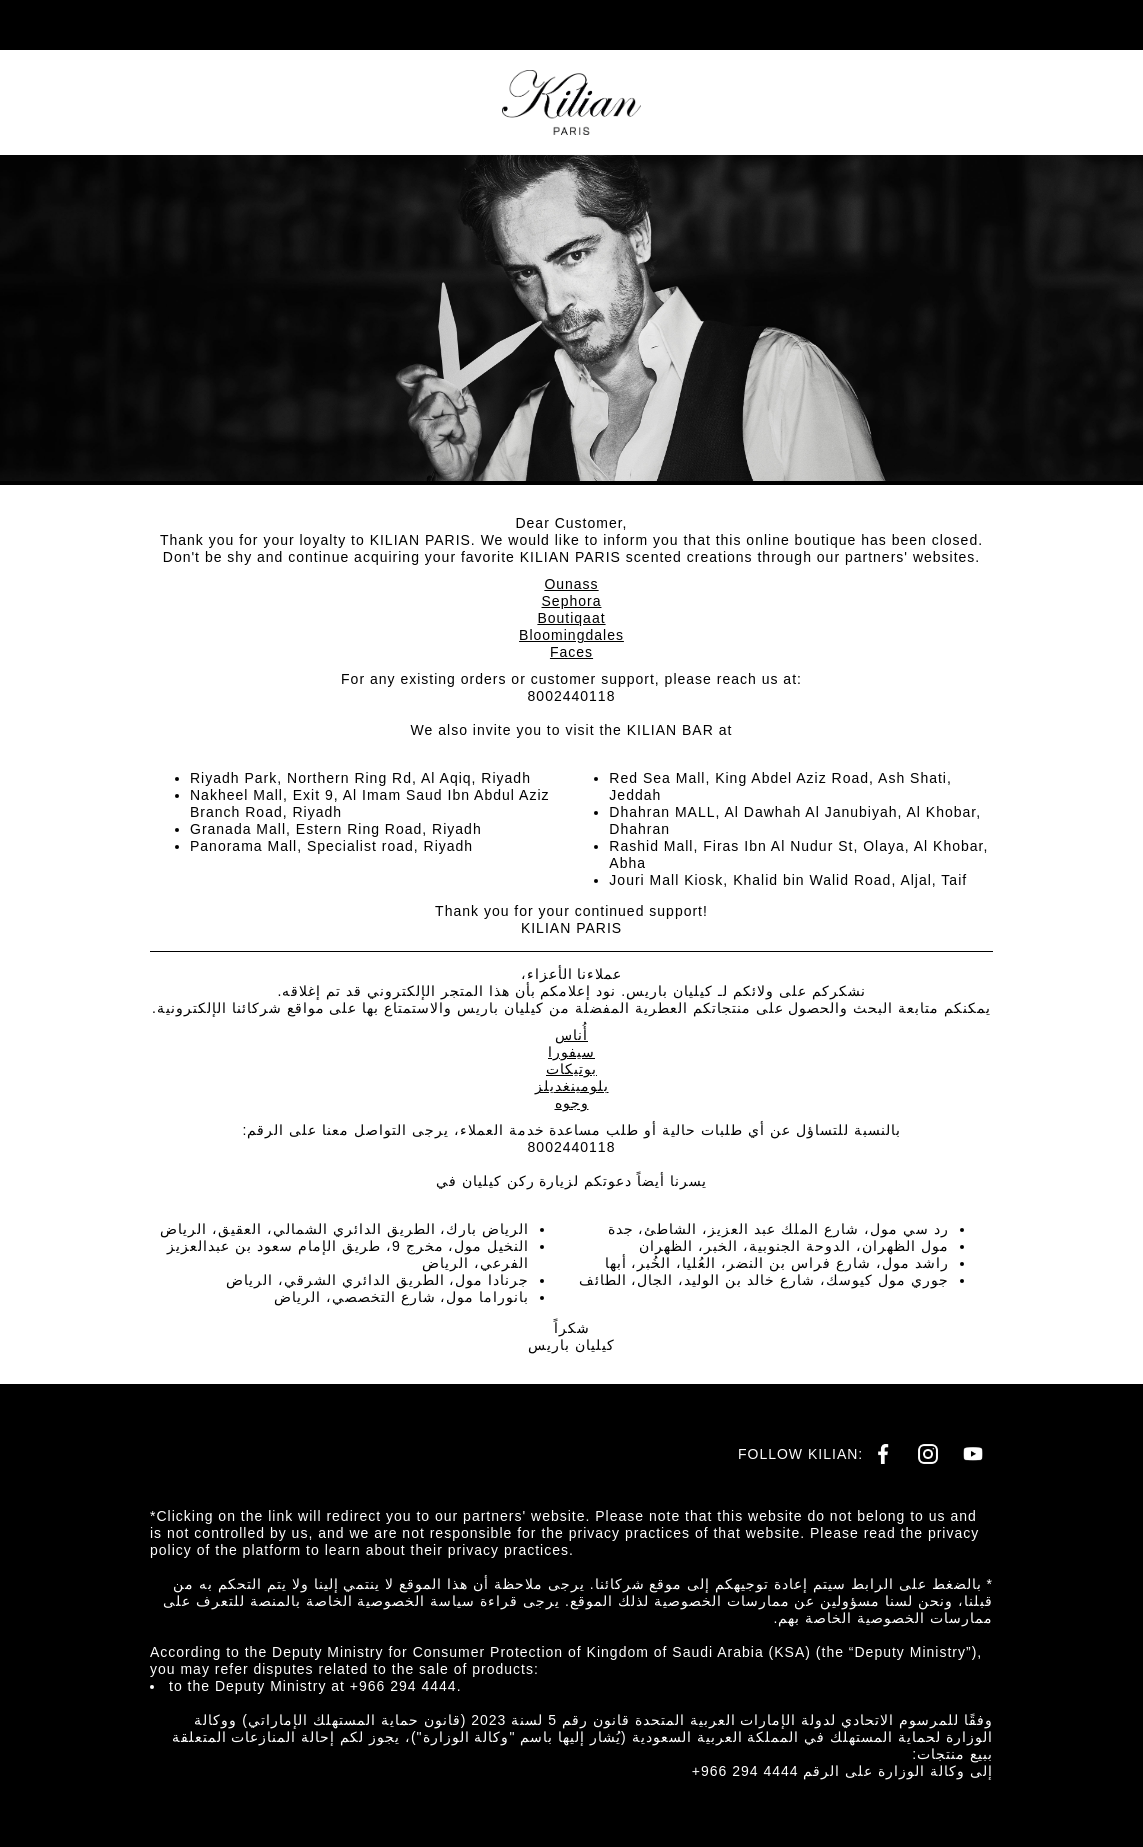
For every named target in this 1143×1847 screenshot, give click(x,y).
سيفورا (571, 1052)
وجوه (572, 1103)
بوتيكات (571, 1069)
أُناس (571, 1035)
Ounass (571, 584)
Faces (571, 652)
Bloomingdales (571, 635)
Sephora (572, 601)
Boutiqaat (571, 618)
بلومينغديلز (572, 1086)
